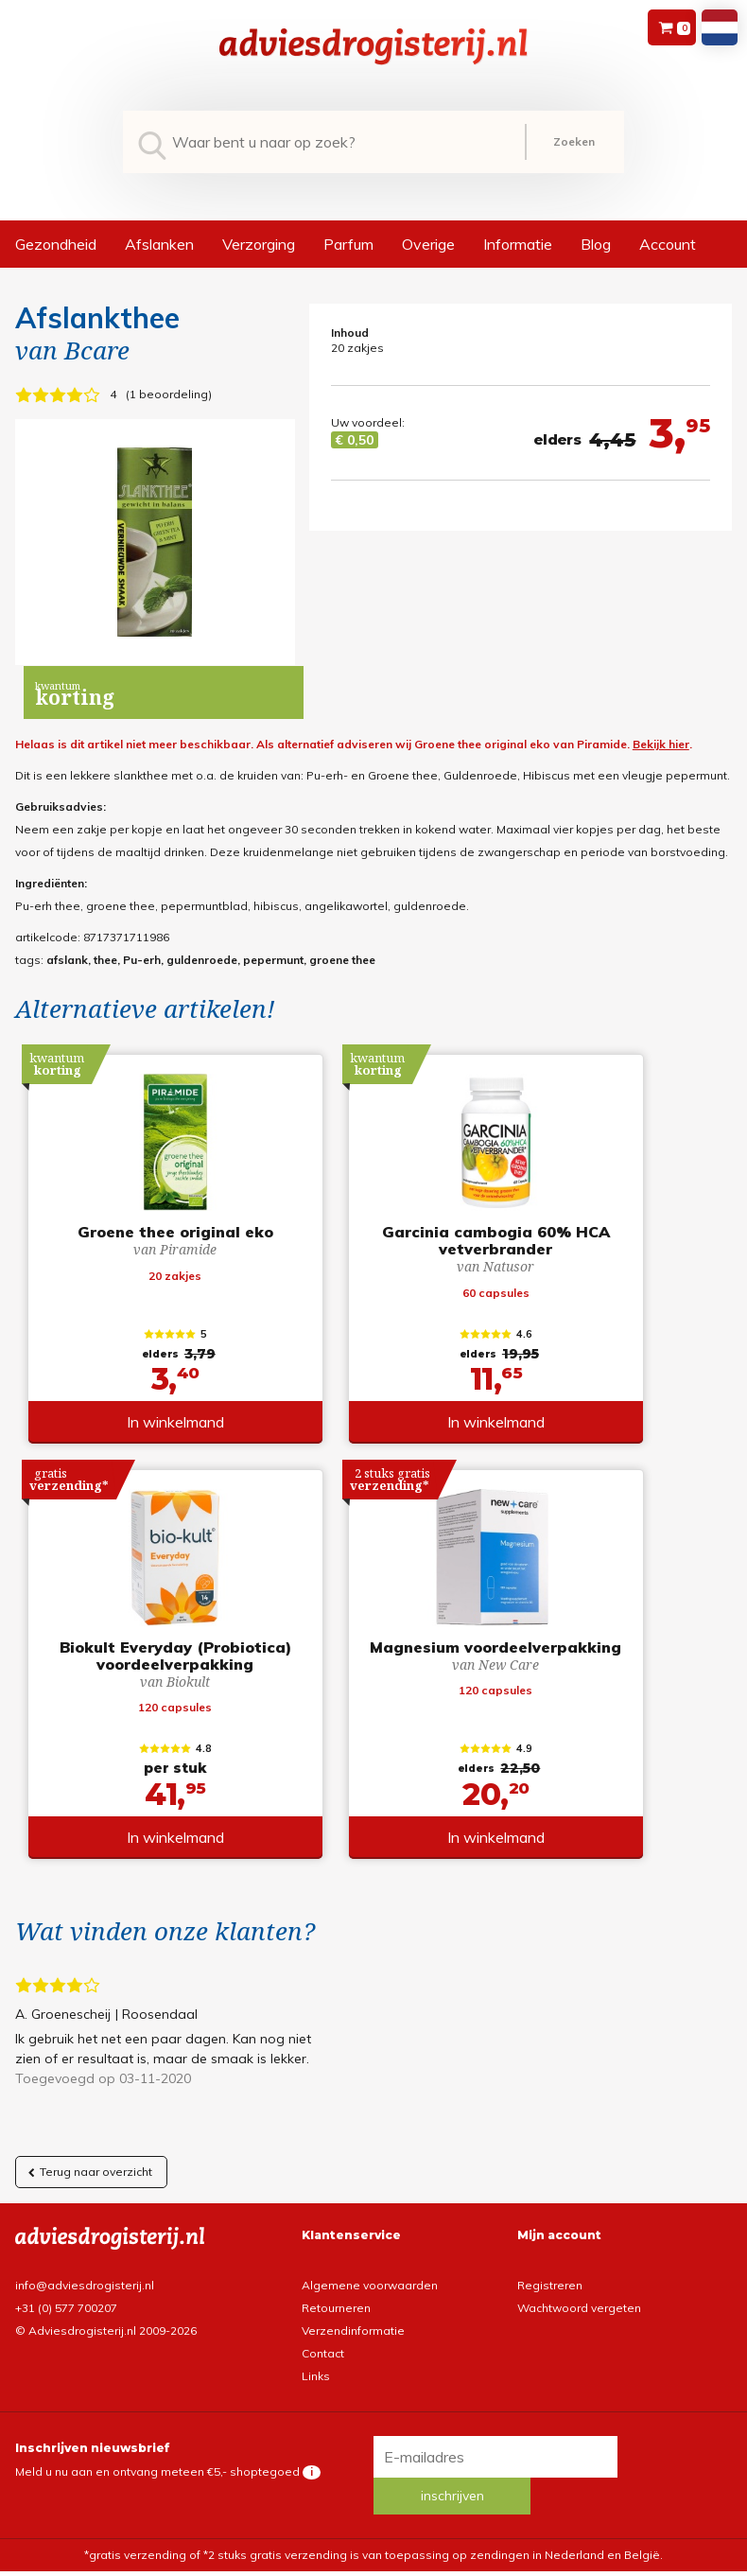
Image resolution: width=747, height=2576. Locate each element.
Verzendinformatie (353, 2323)
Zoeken (574, 141)
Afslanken (159, 244)
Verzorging (258, 244)
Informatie (517, 244)
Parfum (348, 244)
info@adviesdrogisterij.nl (84, 2277)
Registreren (549, 2277)
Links (316, 2368)
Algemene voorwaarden (370, 2277)
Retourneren (336, 2300)
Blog (596, 244)
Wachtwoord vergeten (579, 2300)
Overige (428, 244)
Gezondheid (55, 244)
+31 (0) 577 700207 (66, 2300)
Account (667, 244)
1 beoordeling (169, 394)
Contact (323, 2346)
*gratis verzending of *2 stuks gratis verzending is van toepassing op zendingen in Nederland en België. (373, 2516)
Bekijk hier (661, 744)
